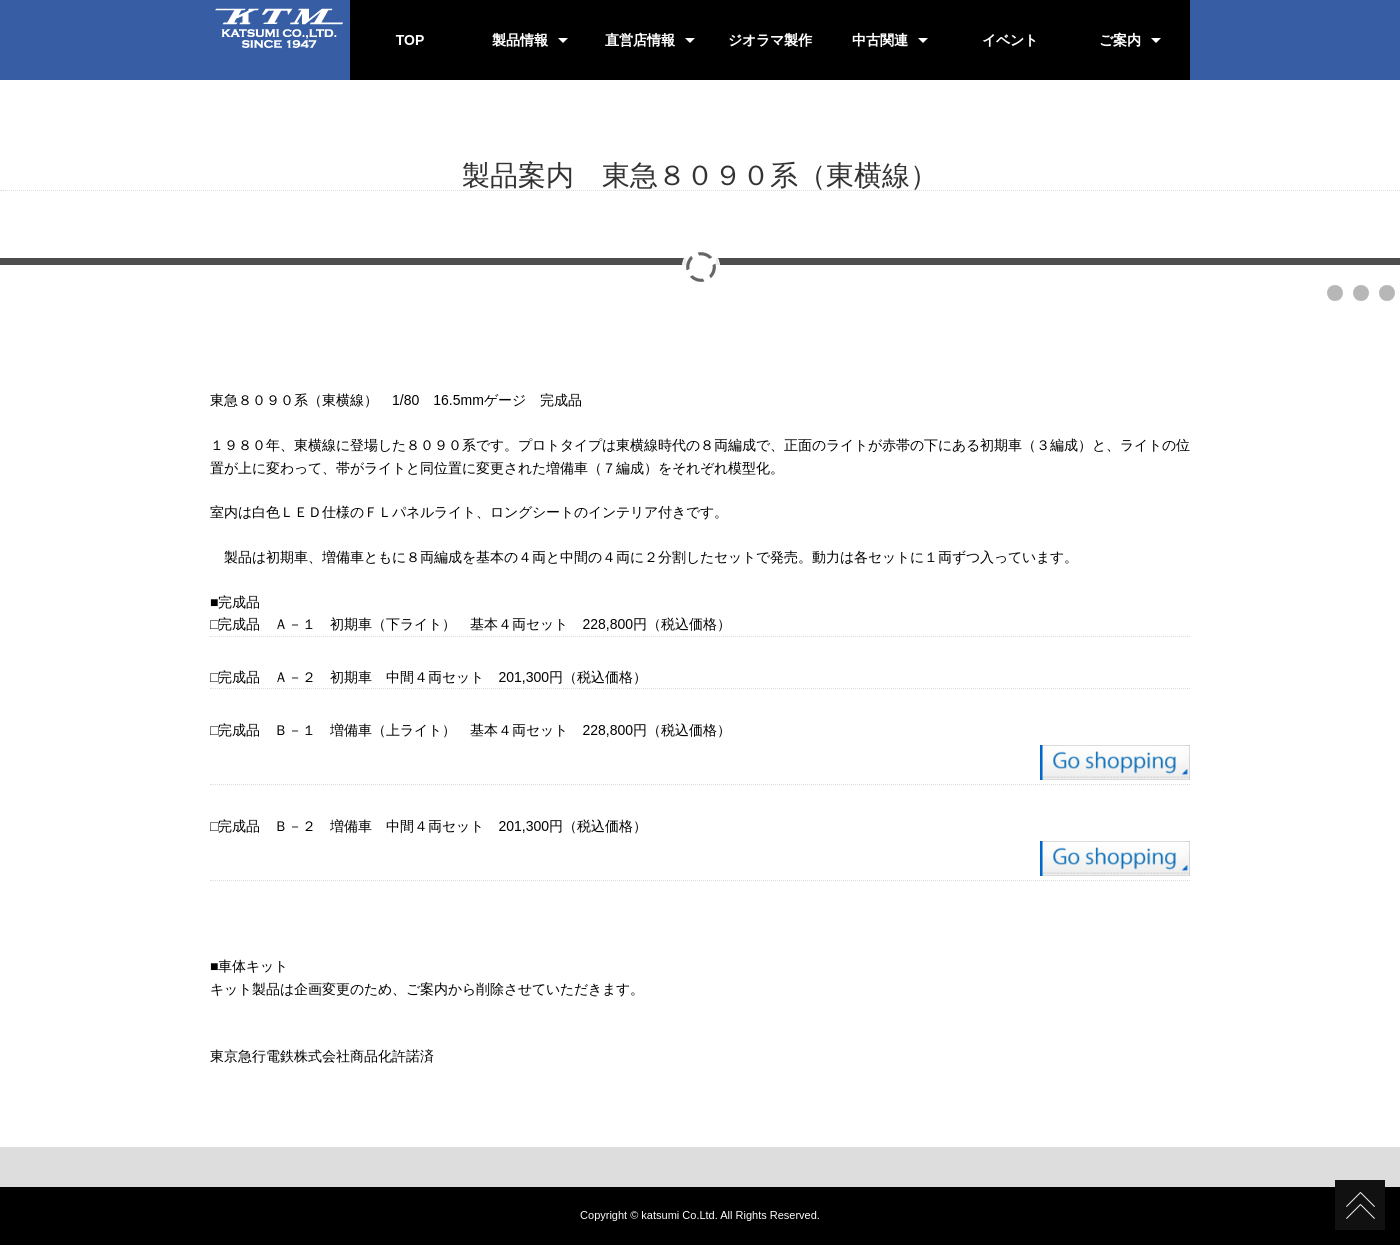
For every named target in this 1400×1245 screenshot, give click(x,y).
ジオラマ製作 (770, 40)
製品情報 (520, 40)
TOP (410, 40)
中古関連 (880, 40)
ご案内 (1120, 40)
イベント (1010, 40)
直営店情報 (640, 40)
